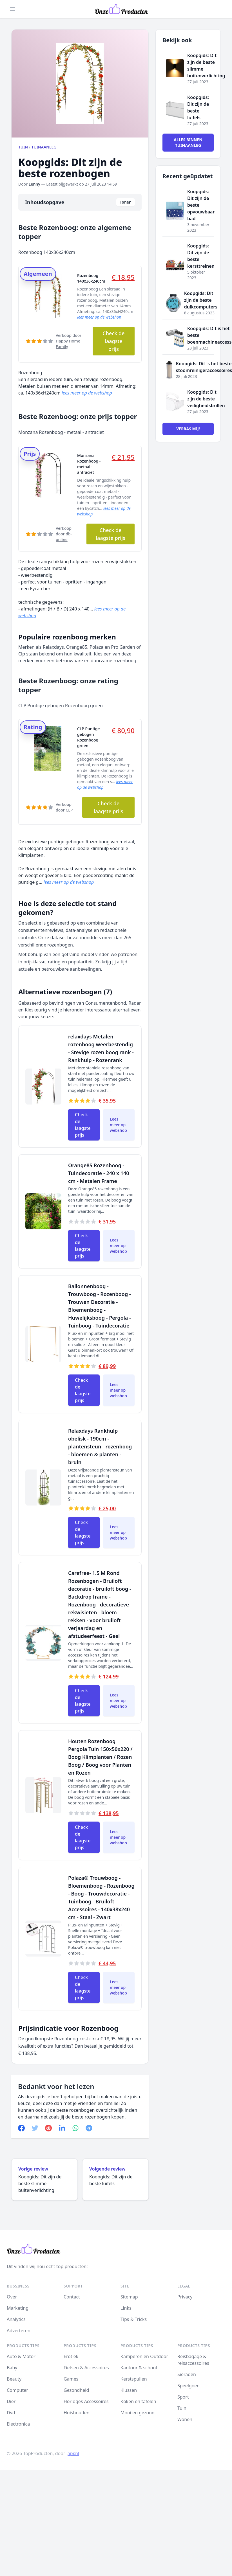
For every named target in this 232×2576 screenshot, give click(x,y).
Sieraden (186, 2374)
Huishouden (77, 2413)
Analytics (16, 2319)
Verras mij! (188, 428)
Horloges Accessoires (86, 2401)
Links (126, 2308)
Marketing (17, 2308)
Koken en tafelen (138, 2401)
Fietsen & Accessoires (86, 2368)
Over (12, 2297)
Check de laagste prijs (113, 341)
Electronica (18, 2424)
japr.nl (72, 2453)
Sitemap (129, 2297)
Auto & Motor (21, 2356)
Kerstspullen (134, 2379)
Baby (12, 2368)
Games (71, 2379)
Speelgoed (188, 2386)
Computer (17, 2390)
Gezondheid (76, 2390)
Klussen (129, 2390)
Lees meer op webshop (118, 1124)
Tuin (23, 147)
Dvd (11, 2413)
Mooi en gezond (138, 2413)
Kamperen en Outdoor (144, 2356)
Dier (11, 2401)
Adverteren (18, 2330)
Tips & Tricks (134, 2319)
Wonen (184, 2419)
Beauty (14, 2379)
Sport (183, 2397)
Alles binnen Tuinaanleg (188, 142)
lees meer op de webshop (99, 317)
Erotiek (71, 2356)
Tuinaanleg (44, 147)
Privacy (184, 2297)
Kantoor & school (139, 2368)
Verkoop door (68, 341)
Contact (72, 2297)
